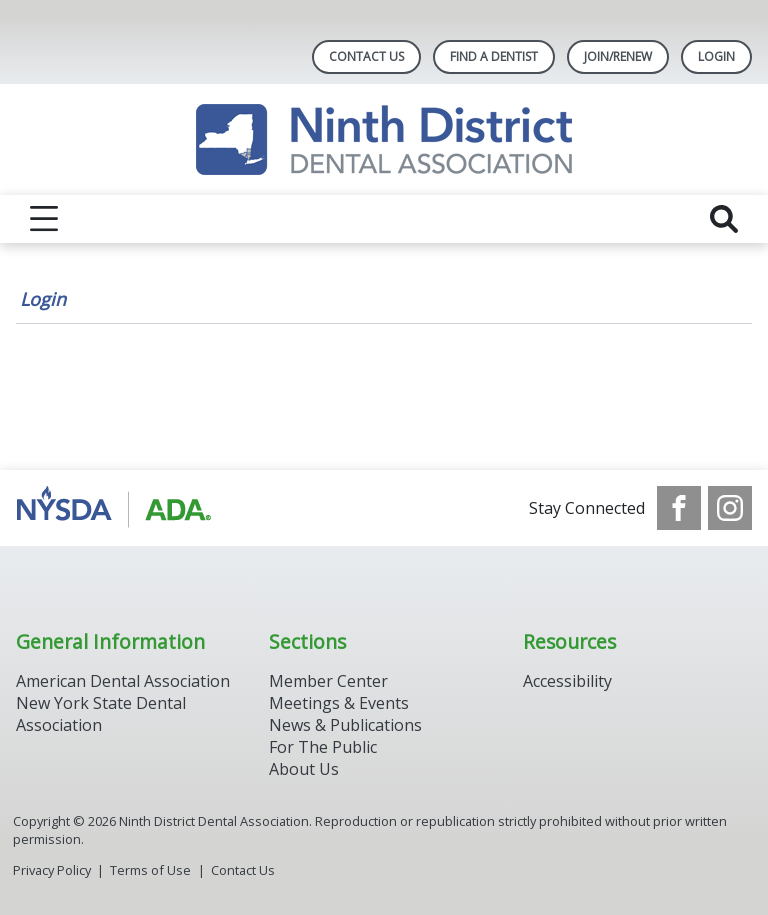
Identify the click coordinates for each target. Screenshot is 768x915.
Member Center (328, 681)
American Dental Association (123, 681)
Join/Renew (618, 56)
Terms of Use (150, 870)
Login (43, 299)
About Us (304, 769)
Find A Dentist (494, 56)
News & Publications (345, 725)
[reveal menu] (44, 219)
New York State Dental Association (101, 714)
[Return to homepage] (384, 139)
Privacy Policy (52, 870)
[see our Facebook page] (679, 508)
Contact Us (366, 56)
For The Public (323, 747)
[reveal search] (724, 219)
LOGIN (716, 56)
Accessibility (567, 681)
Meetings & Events (339, 703)
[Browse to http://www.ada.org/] (117, 508)
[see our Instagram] (730, 508)
